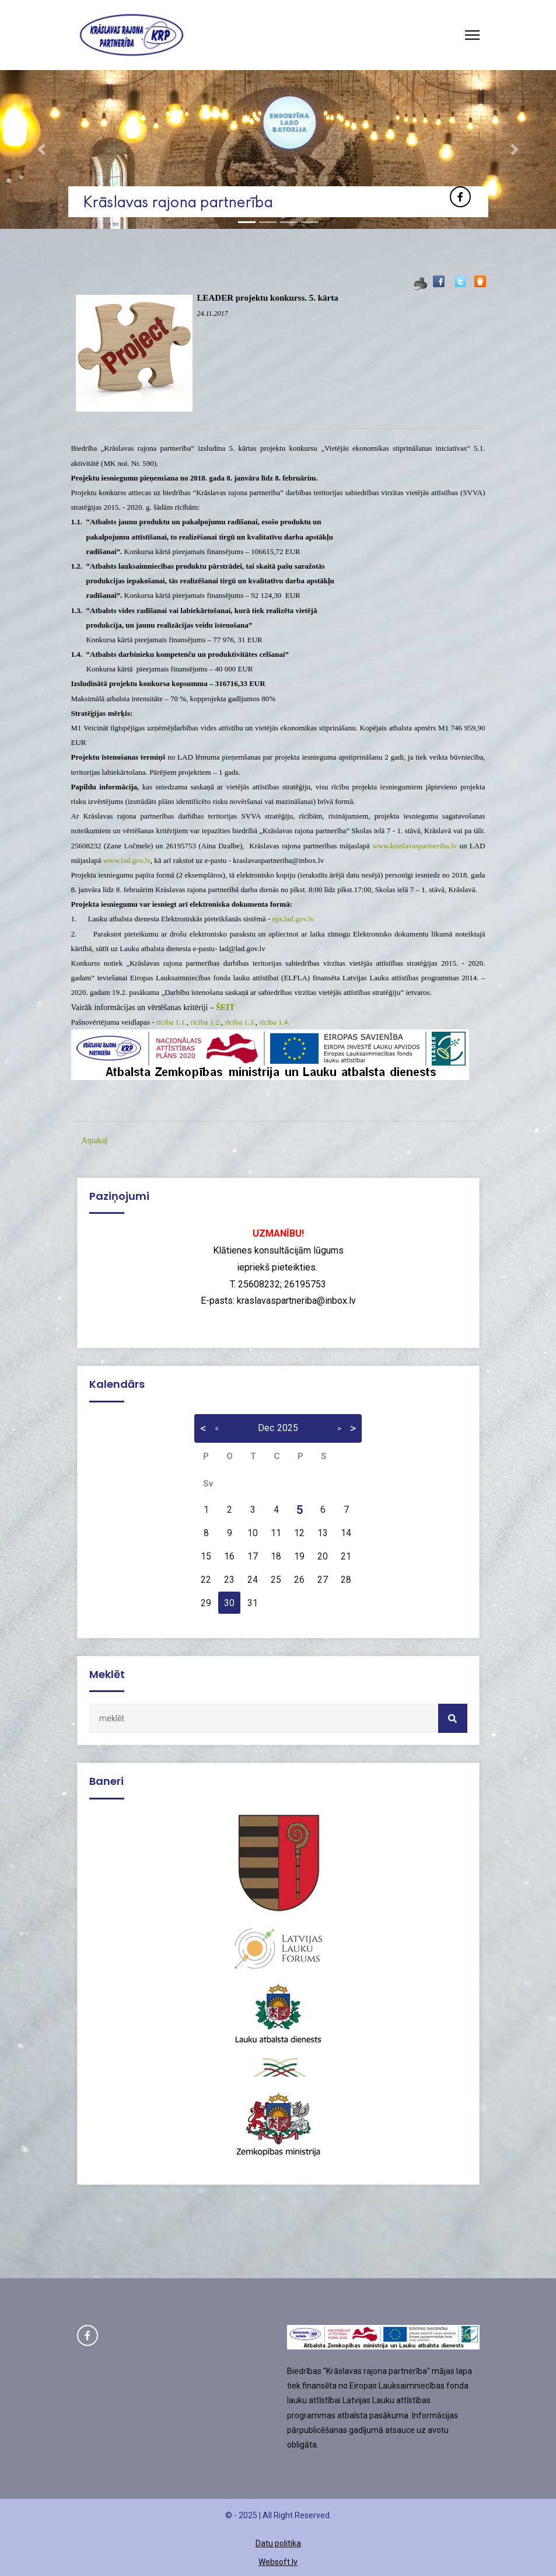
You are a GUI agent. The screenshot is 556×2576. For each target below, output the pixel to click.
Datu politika (278, 2543)
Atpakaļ (94, 1140)
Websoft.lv (278, 2562)
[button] (41, 149)
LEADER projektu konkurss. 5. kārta (267, 297)
